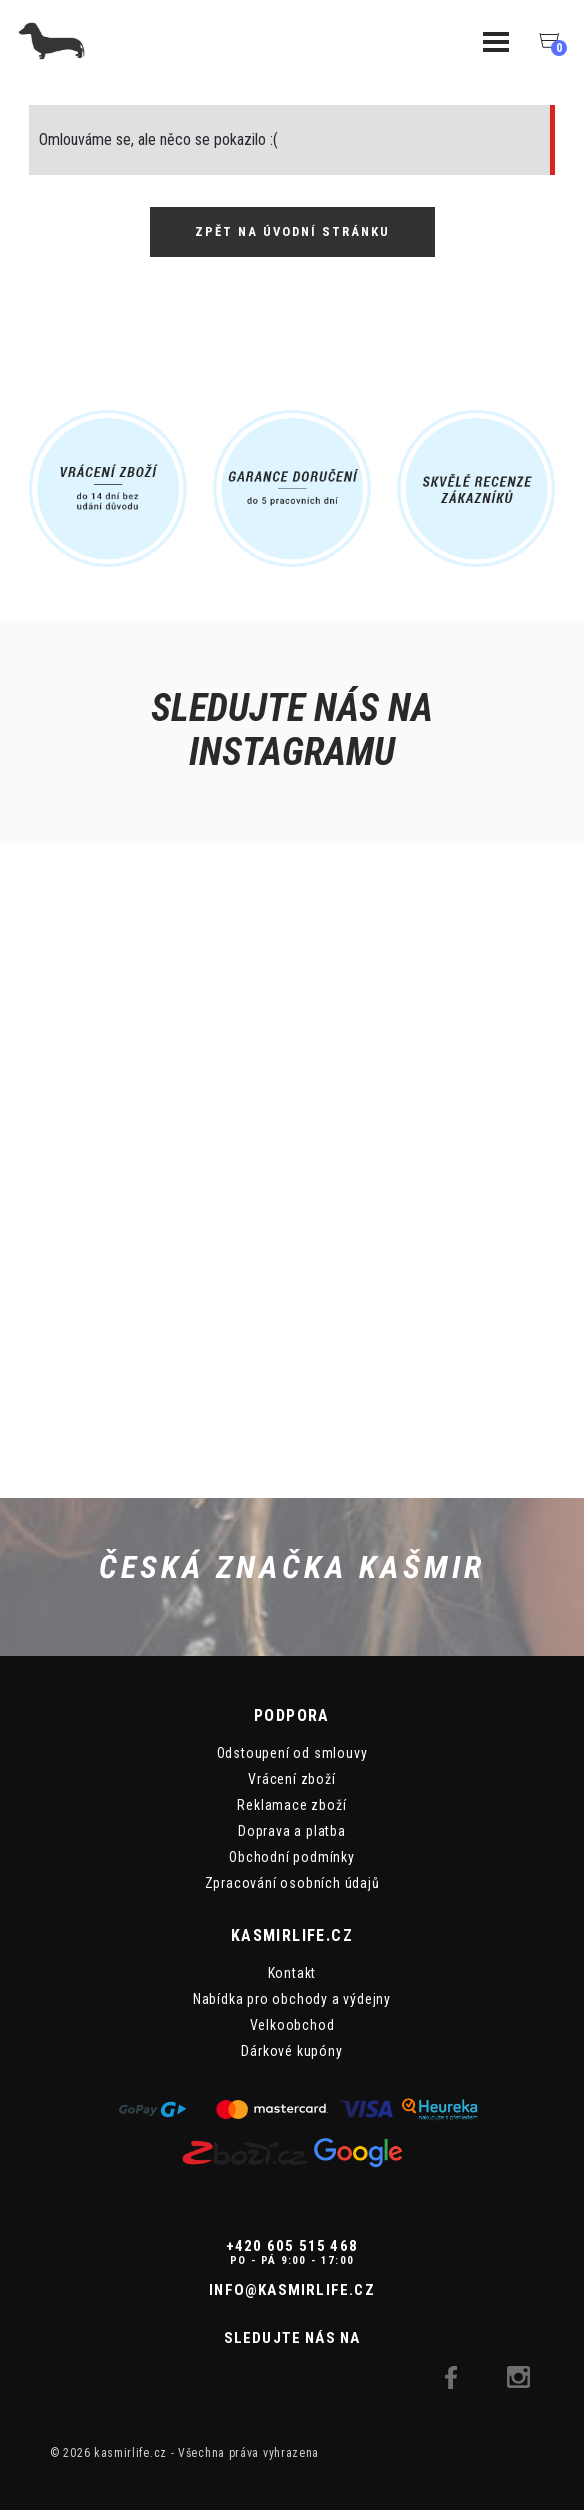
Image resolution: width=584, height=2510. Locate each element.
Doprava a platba (292, 1831)
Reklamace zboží (291, 1805)
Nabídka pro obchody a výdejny (292, 1999)
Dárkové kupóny (291, 2051)
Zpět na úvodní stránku (292, 231)
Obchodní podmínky (292, 1857)
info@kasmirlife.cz (292, 2290)
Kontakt (292, 1973)
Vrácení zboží (291, 1779)
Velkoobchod (292, 2025)
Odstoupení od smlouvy (292, 1753)
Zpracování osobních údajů (292, 1883)
